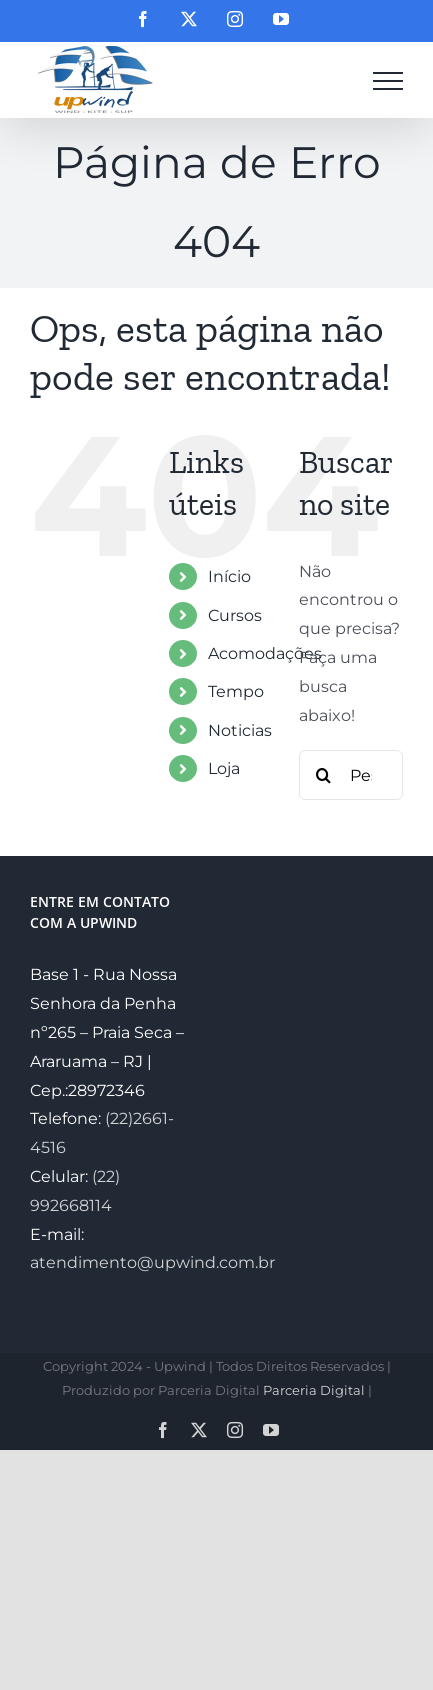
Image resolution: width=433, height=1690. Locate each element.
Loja (224, 768)
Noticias (240, 730)
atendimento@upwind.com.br (152, 1262)
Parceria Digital (314, 1390)
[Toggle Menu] (388, 81)
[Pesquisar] (324, 775)
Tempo (236, 691)
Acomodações (265, 653)
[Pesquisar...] (351, 775)
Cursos (235, 615)
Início (229, 576)
